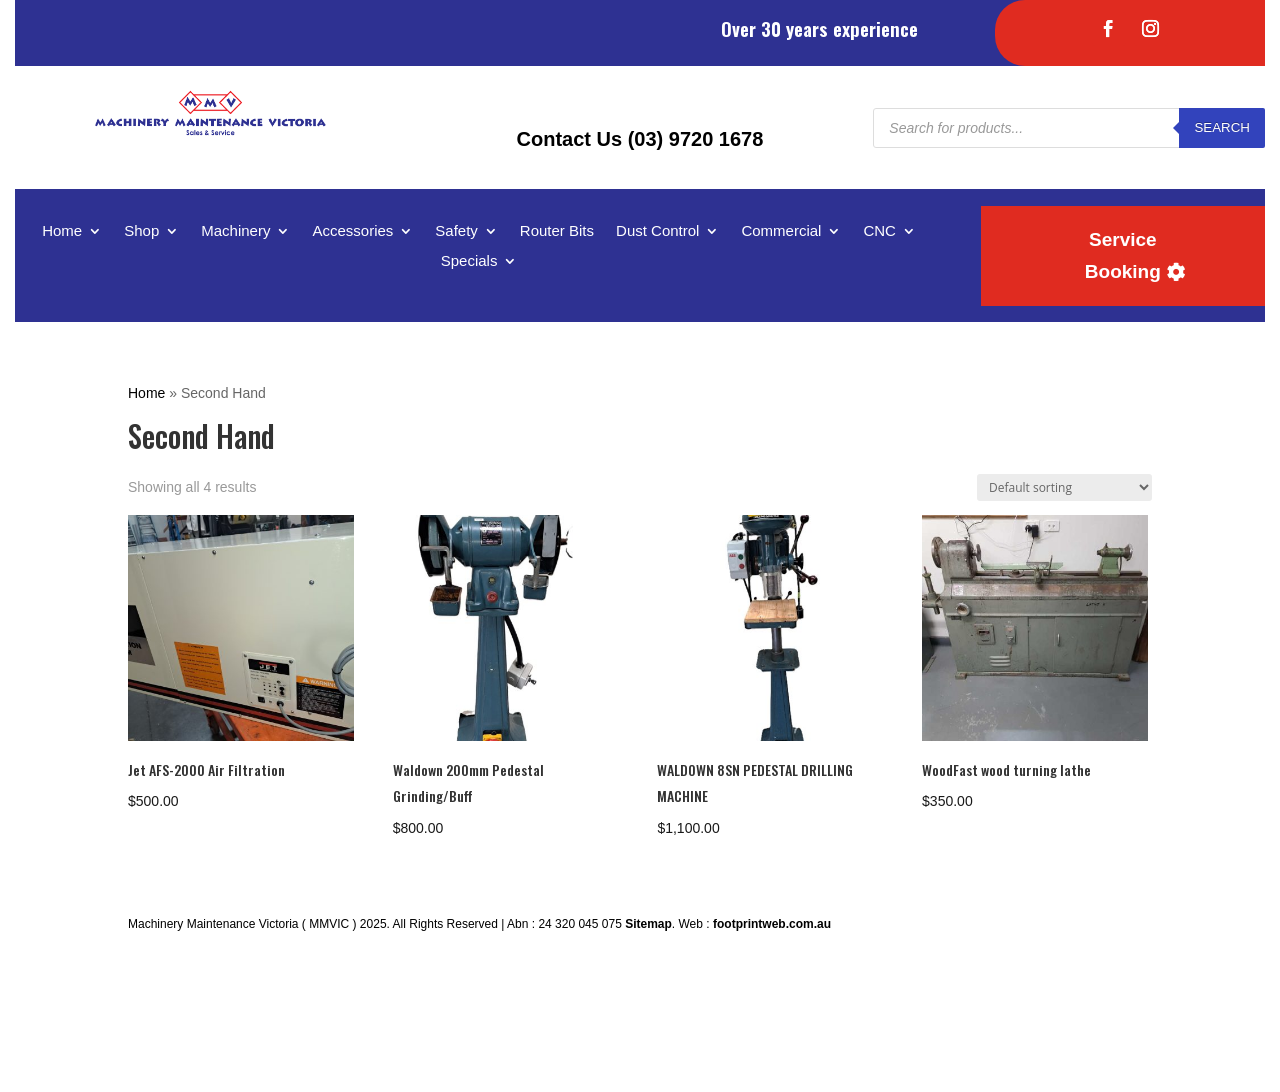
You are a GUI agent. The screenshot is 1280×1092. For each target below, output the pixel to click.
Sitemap (648, 924)
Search (1222, 127)
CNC (879, 231)
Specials (469, 261)
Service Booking (1123, 255)
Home (62, 231)
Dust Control (657, 231)
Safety (456, 231)
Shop (141, 231)
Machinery (235, 231)
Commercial (781, 231)
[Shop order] (1064, 487)
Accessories (352, 231)
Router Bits (557, 231)
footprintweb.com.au (772, 924)
